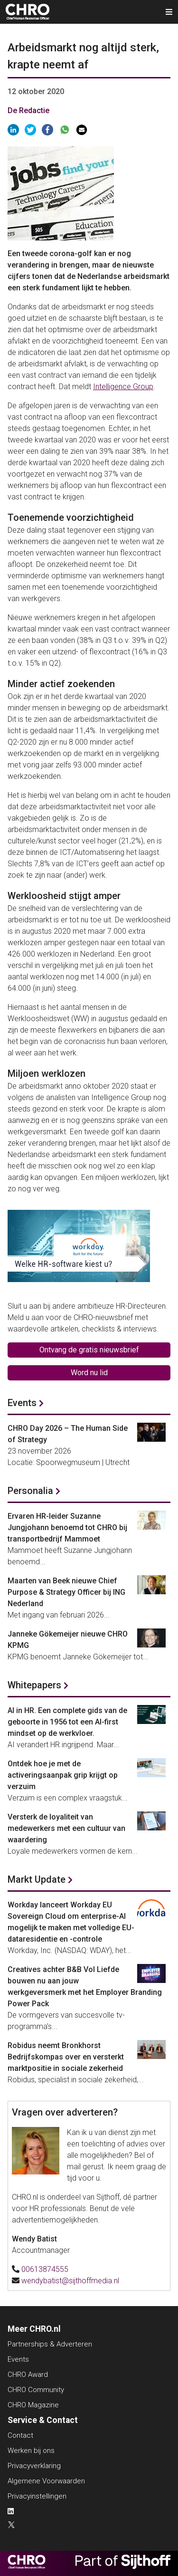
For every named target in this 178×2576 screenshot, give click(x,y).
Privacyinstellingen (37, 2496)
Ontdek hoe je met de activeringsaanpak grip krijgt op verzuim (63, 1775)
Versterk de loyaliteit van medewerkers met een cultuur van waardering (66, 1828)
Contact (20, 2435)
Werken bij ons (31, 2450)
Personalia (30, 1490)
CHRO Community (36, 2389)
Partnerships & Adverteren (50, 2344)
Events (22, 1402)
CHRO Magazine (33, 2405)
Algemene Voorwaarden (46, 2481)
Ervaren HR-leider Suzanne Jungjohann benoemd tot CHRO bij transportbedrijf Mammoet (67, 1527)
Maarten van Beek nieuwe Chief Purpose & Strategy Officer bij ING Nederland (66, 1592)
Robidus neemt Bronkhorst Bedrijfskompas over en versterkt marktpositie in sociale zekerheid (66, 2057)
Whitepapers (34, 1685)
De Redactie (28, 110)
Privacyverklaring (34, 2465)
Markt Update (37, 1879)
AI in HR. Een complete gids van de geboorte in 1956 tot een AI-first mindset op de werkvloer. (67, 1722)
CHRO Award (28, 2374)
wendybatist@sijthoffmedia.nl (70, 2280)
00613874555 (44, 2269)
